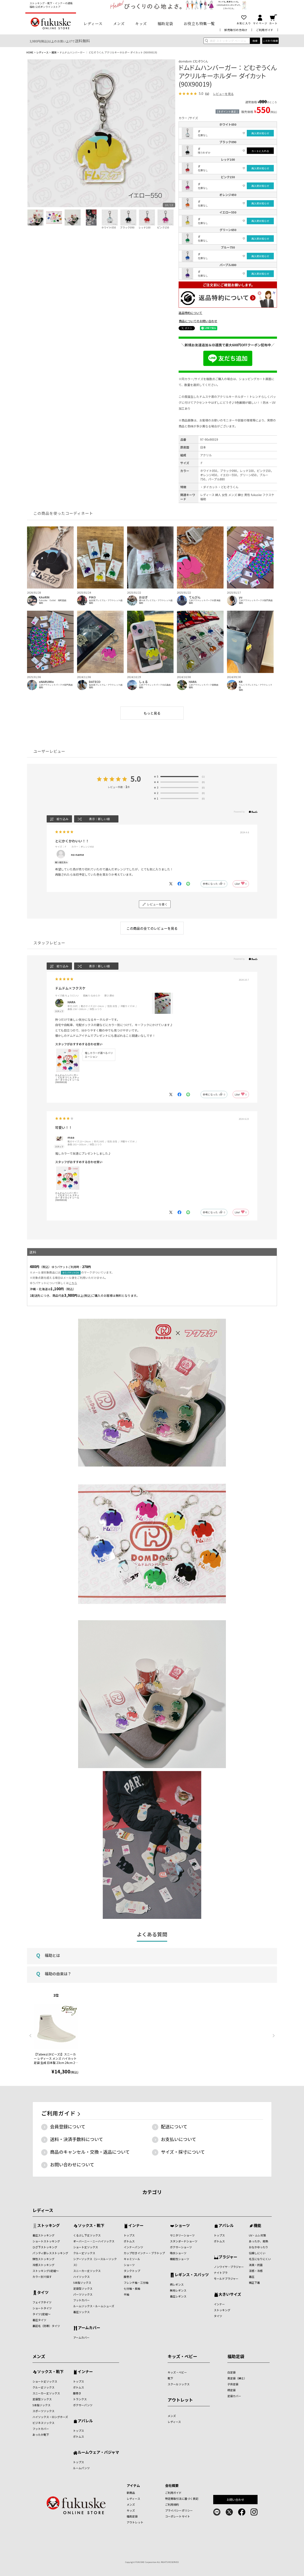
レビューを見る (223, 93)
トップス (129, 2235)
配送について (174, 2126)
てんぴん (195, 597)
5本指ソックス (82, 2283)
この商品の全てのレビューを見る (152, 928)
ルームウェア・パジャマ (98, 2452)
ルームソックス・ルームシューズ (93, 2306)
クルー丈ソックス (84, 2253)
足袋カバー (234, 2396)
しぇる (143, 682)
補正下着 (254, 2283)
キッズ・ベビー (182, 2356)
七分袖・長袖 (132, 2288)
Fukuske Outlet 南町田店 (52, 600)
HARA (193, 682)
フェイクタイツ (42, 2302)
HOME (29, 52)
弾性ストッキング (43, 2259)
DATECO (94, 682)
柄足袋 (231, 2390)
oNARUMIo (46, 682)
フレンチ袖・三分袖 (136, 2283)
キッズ (141, 23)
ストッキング (48, 2225)
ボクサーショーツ (181, 2247)
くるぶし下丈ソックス (87, 2235)
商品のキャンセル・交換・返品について (90, 2152)
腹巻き (128, 2277)
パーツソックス (82, 2294)
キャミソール (132, 2259)
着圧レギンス (178, 2296)
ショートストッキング (46, 2241)
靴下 (170, 2378)
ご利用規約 (172, 2505)
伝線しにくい (257, 2253)
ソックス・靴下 (91, 2225)
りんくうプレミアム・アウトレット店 (255, 686)
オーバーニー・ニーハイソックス (93, 2241)
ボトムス (129, 2241)
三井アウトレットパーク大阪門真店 (256, 600)
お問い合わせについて (72, 2164)
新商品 (131, 2493)
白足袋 (231, 2372)
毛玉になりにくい (260, 2259)
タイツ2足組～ (41, 2314)
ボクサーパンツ (82, 2405)
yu (240, 597)
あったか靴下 (41, 2435)
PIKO (92, 597)
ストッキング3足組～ (46, 2271)
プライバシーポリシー (179, 2510)
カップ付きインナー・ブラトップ (144, 2253)
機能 (257, 2225)
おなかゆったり (258, 2247)
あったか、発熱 (258, 2241)
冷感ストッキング (43, 2265)
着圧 (251, 2277)
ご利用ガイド (264, 30)
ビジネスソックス (43, 2423)
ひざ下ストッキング (45, 2247)
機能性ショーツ (179, 2259)
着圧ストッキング (43, 2235)
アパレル (226, 2225)
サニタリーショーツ (182, 2235)
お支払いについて (178, 2139)
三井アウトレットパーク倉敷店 (203, 685)
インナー (136, 2225)
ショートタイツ (42, 2308)
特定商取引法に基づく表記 (181, 2499)
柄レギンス (177, 2284)
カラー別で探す (42, 2277)
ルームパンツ (81, 2468)
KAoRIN (44, 597)
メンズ (119, 23)
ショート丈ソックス (85, 2247)
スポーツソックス (43, 2411)
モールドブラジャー (226, 2279)
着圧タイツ (39, 2320)
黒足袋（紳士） (237, 2378)
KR (241, 682)
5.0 (135, 779)
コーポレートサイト (177, 2516)
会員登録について (67, 2126)
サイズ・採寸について (183, 2152)
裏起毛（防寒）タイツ (46, 2326)
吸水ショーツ (178, 2253)
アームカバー (89, 2328)
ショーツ (129, 2265)
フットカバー (81, 2300)
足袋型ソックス (82, 2288)
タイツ (43, 2292)
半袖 (126, 2294)
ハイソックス (81, 2277)
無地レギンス (178, 2290)
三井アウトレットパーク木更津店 (204, 600)
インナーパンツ (133, 2247)
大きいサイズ (229, 2294)
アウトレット (180, 2400)
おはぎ (143, 597)
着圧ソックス (81, 2312)
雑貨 (54, 52)
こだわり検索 (270, 40)
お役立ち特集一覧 (199, 23)
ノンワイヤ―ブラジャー (229, 2267)
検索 (255, 40)
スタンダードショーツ (183, 2241)
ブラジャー (227, 2257)
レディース (93, 23)
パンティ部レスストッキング (50, 2253)
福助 (41, 603)
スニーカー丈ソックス (87, 2271)
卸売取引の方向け (235, 30)
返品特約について (190, 313)
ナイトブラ (221, 2273)
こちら (73, 1283)
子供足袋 (232, 2384)
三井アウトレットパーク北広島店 (155, 685)
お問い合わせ (235, 2499)
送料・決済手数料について (76, 2139)
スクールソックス (179, 2384)
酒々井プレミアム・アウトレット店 (155, 600)
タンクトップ (132, 2271)
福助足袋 (165, 23)
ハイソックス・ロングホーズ (50, 2417)
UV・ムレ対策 (257, 2235)
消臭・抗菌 (256, 2265)
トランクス (80, 2399)
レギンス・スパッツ (192, 2275)
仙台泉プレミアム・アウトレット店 (105, 600)
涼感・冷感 (256, 2271)
